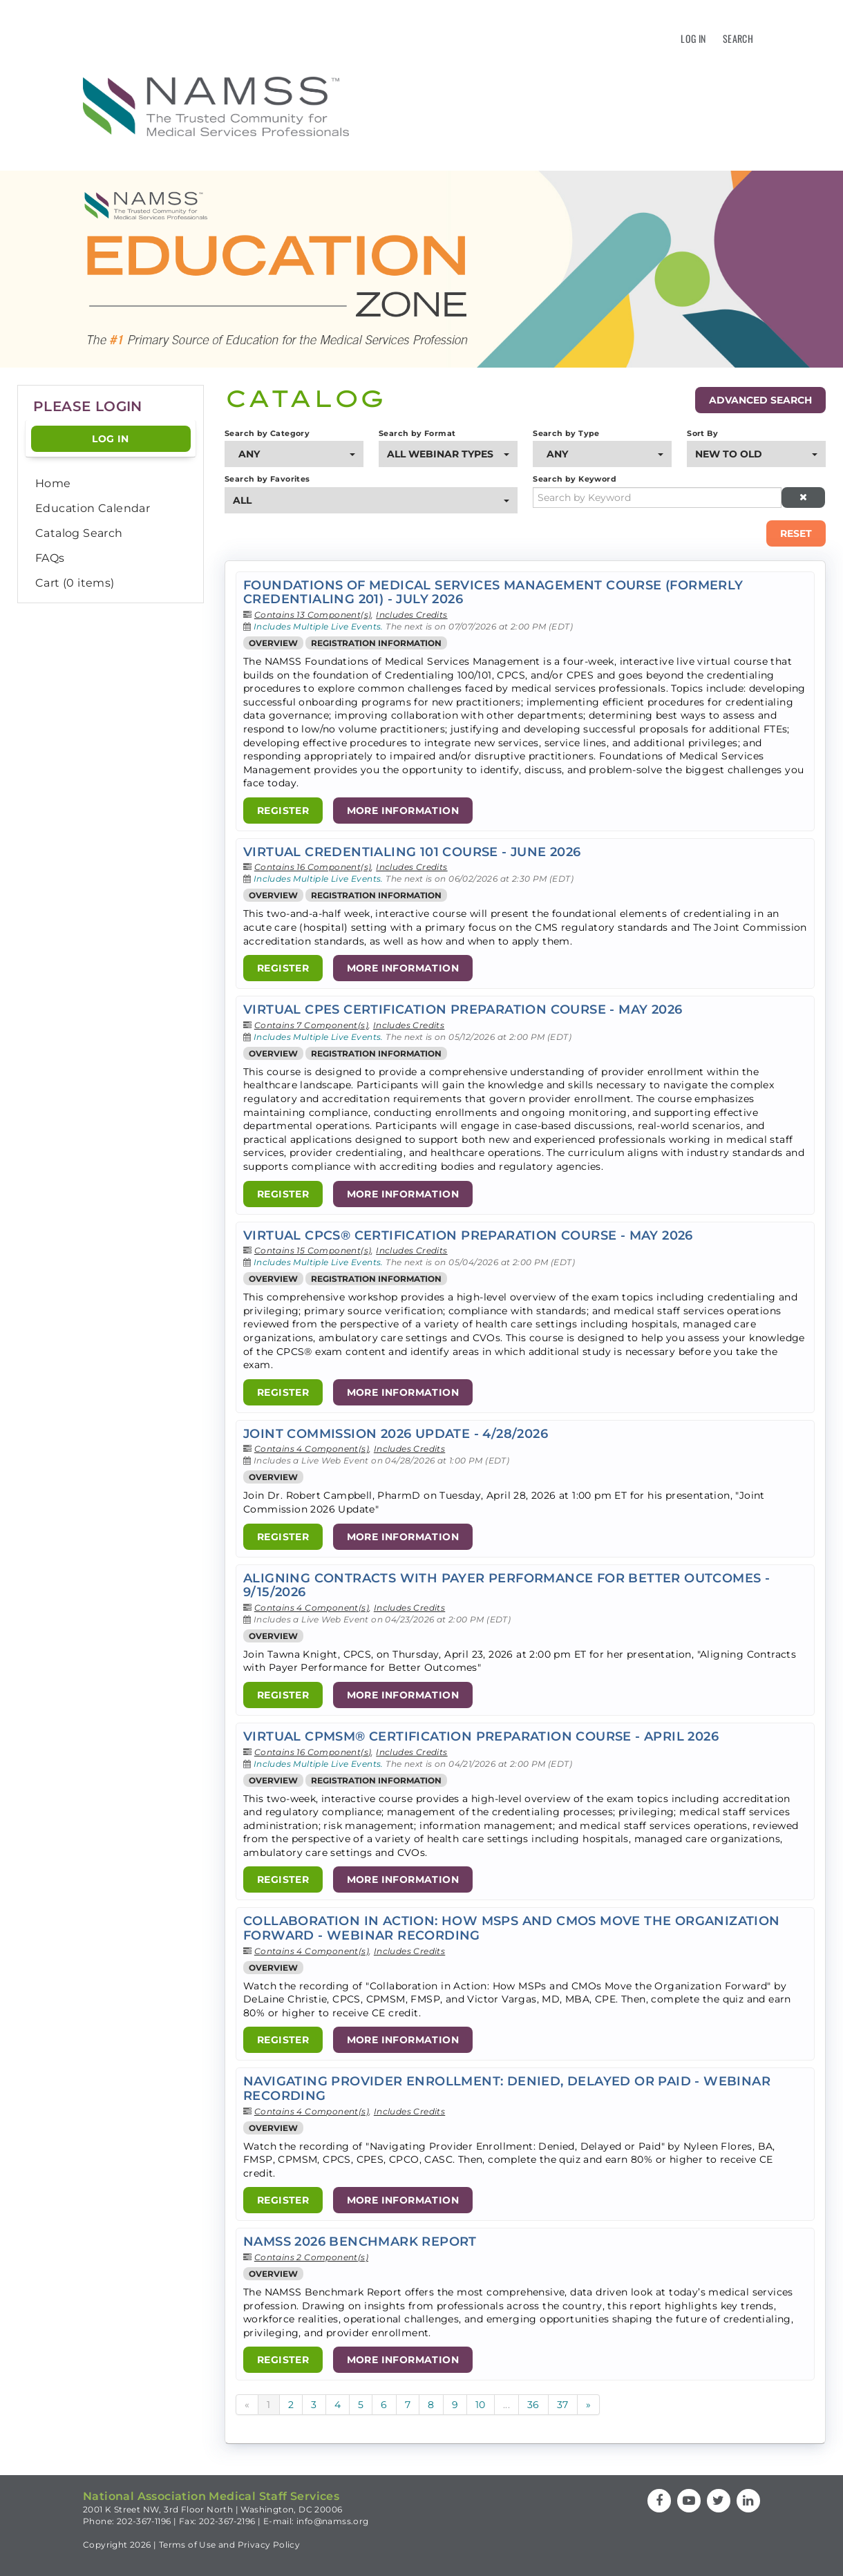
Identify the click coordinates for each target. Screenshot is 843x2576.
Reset (796, 533)
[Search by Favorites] (371, 500)
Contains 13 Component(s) (313, 614)
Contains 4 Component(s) (311, 1448)
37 (563, 2404)
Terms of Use (187, 2544)
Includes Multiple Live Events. (320, 626)
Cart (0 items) (75, 582)
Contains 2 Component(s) (311, 2257)
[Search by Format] (448, 454)
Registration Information (376, 643)
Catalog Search (79, 533)
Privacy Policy (269, 2544)
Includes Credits (411, 614)
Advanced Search (760, 400)
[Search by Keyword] (657, 497)
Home (53, 483)
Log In (693, 38)
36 (533, 2404)
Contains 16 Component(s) (313, 867)
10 (480, 2404)
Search (738, 38)
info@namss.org (332, 2521)
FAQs (50, 558)
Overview (273, 643)
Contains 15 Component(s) (313, 1250)
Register (283, 810)
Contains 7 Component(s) (311, 1025)
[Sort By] (756, 454)
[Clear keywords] (804, 497)
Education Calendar (92, 508)
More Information (403, 810)
